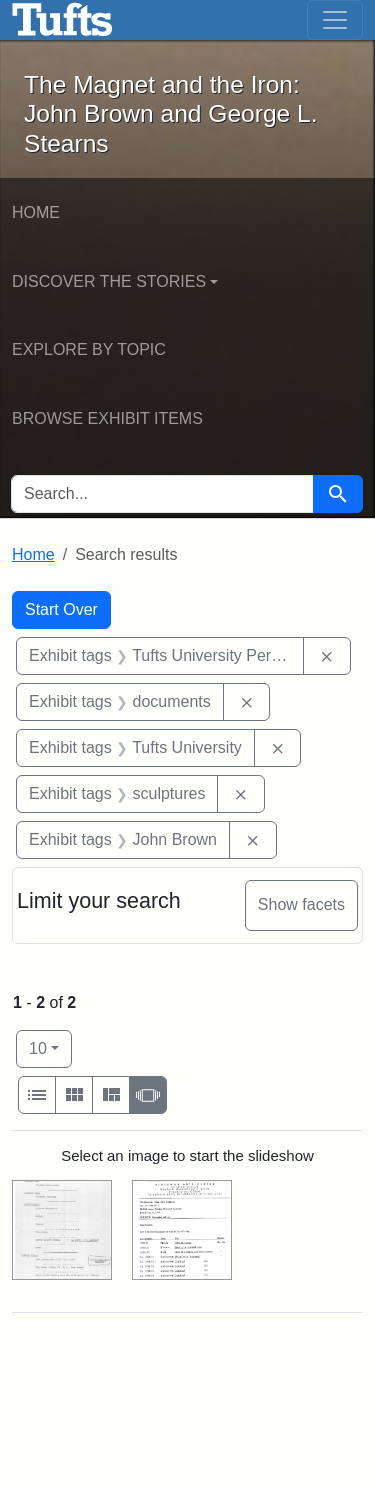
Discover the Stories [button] (109, 281)
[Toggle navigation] (335, 20)
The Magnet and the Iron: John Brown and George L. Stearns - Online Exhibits (62, 20)
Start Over (61, 609)
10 (50, 1046)
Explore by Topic (89, 349)
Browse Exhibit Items (107, 418)
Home (36, 212)
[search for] (162, 494)
